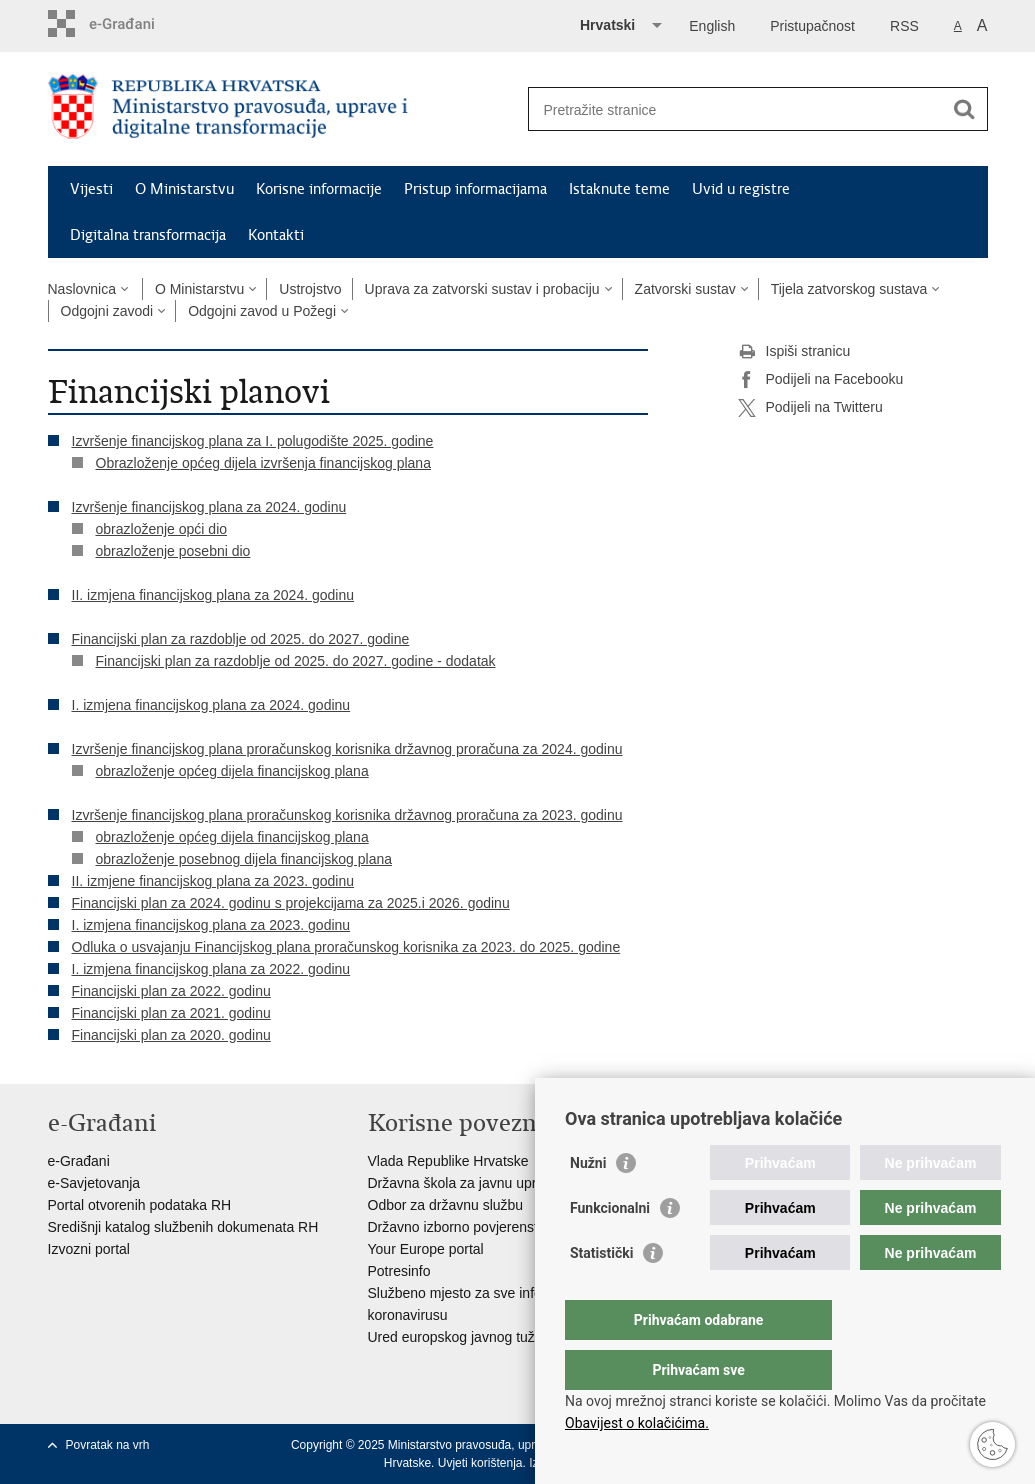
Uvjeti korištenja (480, 1463)
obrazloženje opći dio (162, 529)
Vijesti (91, 189)
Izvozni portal (89, 1249)
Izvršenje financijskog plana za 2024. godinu (209, 507)
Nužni (588, 1203)
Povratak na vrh (108, 1445)
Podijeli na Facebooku (821, 380)
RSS (904, 26)
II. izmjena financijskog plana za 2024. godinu (213, 595)
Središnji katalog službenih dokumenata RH (183, 1227)
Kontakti (276, 235)
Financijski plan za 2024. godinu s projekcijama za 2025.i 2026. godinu (291, 903)
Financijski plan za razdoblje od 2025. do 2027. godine (241, 639)
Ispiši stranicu (794, 352)
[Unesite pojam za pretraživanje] (736, 109)
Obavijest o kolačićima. (637, 1423)
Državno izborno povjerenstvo (460, 1227)
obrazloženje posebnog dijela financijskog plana (244, 859)
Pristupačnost (812, 26)
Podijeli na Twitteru (810, 408)
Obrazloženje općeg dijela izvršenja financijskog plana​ (263, 463)
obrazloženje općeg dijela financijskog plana (232, 771)
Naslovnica (82, 289)
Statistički (601, 1293)
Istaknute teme (619, 189)
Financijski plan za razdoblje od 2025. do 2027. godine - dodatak (296, 661)
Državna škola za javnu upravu (463, 1183)
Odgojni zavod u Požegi (262, 311)
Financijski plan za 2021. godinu (171, 1013)
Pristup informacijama (475, 189)
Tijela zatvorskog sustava (849, 289)
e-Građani (79, 1161)
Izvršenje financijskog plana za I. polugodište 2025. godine (253, 441)
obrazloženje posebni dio (173, 551)
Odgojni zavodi (107, 311)
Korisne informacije (319, 189)
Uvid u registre (741, 189)
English (712, 26)
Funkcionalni (610, 1248)
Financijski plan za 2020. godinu (171, 1035)
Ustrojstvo (310, 289)
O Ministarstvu (184, 189)
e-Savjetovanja (94, 1183)
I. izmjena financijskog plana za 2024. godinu (211, 705)
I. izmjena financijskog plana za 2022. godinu (211, 969)
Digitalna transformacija (148, 235)
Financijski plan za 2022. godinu (171, 991)
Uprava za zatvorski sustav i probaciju (482, 289)
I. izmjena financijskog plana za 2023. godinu (211, 925)
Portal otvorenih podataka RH (140, 1205)
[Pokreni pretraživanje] (965, 109)
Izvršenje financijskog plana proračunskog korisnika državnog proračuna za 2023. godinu (347, 815)
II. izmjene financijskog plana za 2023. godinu (213, 881)
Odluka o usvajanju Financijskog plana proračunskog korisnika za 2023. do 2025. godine (346, 947)
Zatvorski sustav (685, 289)
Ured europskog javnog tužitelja (466, 1337)
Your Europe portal (426, 1249)
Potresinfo (399, 1271)
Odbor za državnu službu (446, 1205)
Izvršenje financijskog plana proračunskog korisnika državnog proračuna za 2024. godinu (347, 749)
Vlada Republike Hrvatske (448, 1161)
